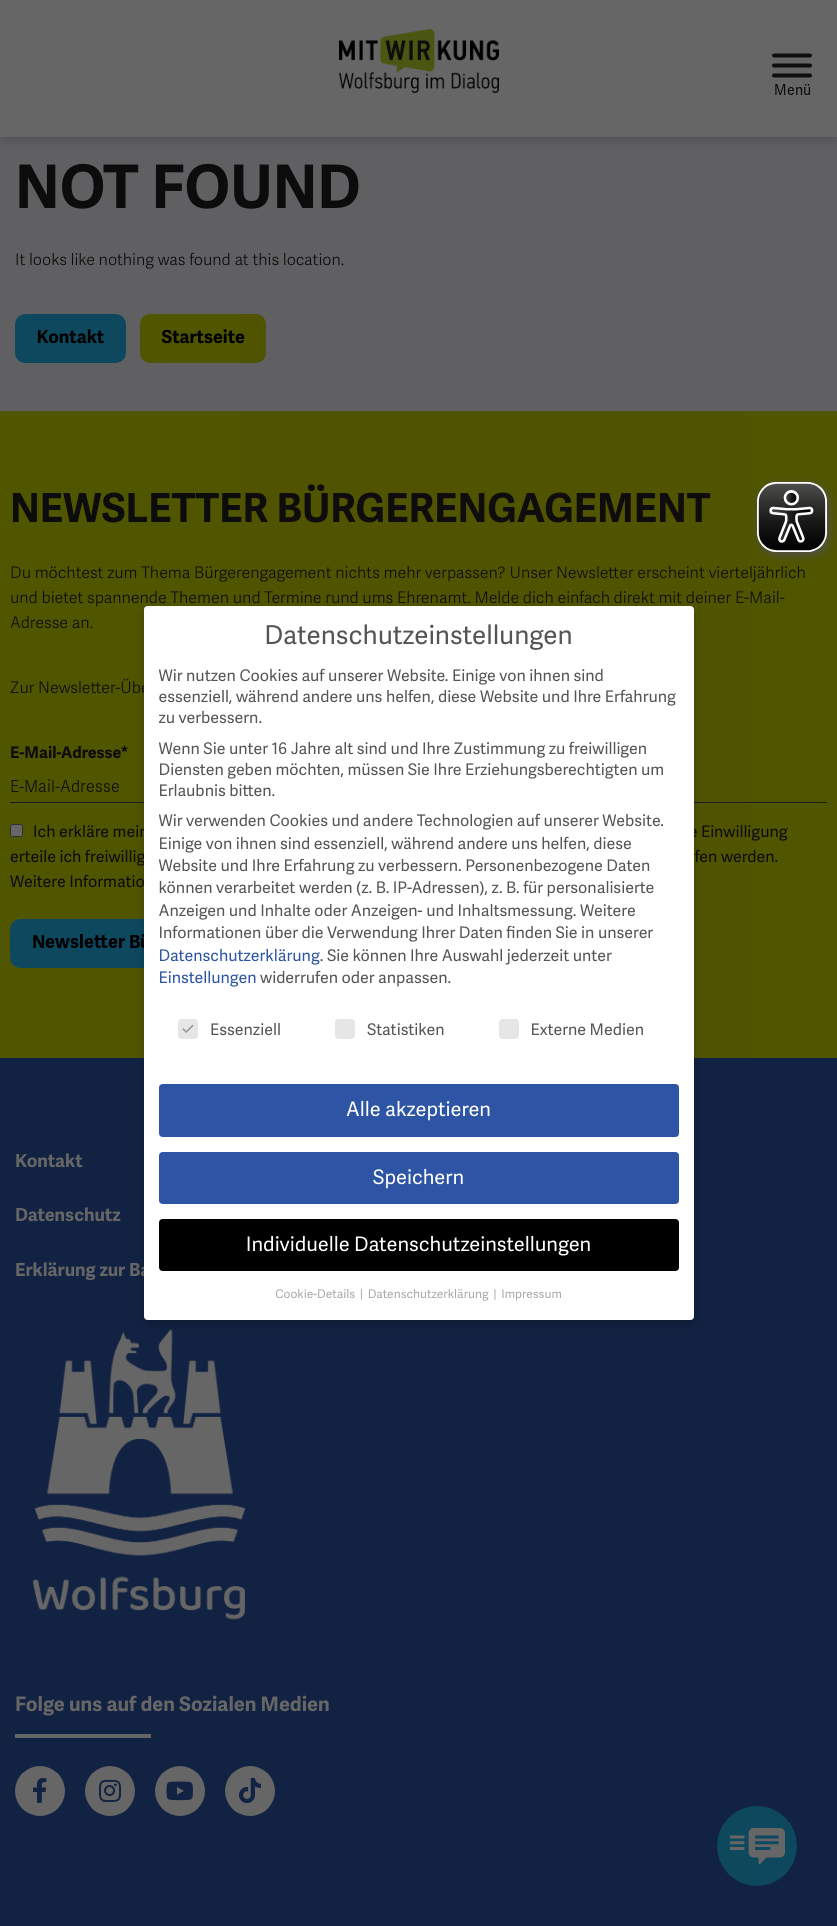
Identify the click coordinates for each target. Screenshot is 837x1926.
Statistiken (390, 1029)
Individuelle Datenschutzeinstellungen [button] (418, 1245)
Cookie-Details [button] (316, 1294)
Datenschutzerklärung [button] (430, 1294)
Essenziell (229, 1029)
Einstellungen (208, 977)
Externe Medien (571, 1029)
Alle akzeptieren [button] (418, 1110)
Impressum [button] (531, 1294)
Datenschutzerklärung (239, 955)
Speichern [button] (418, 1178)
